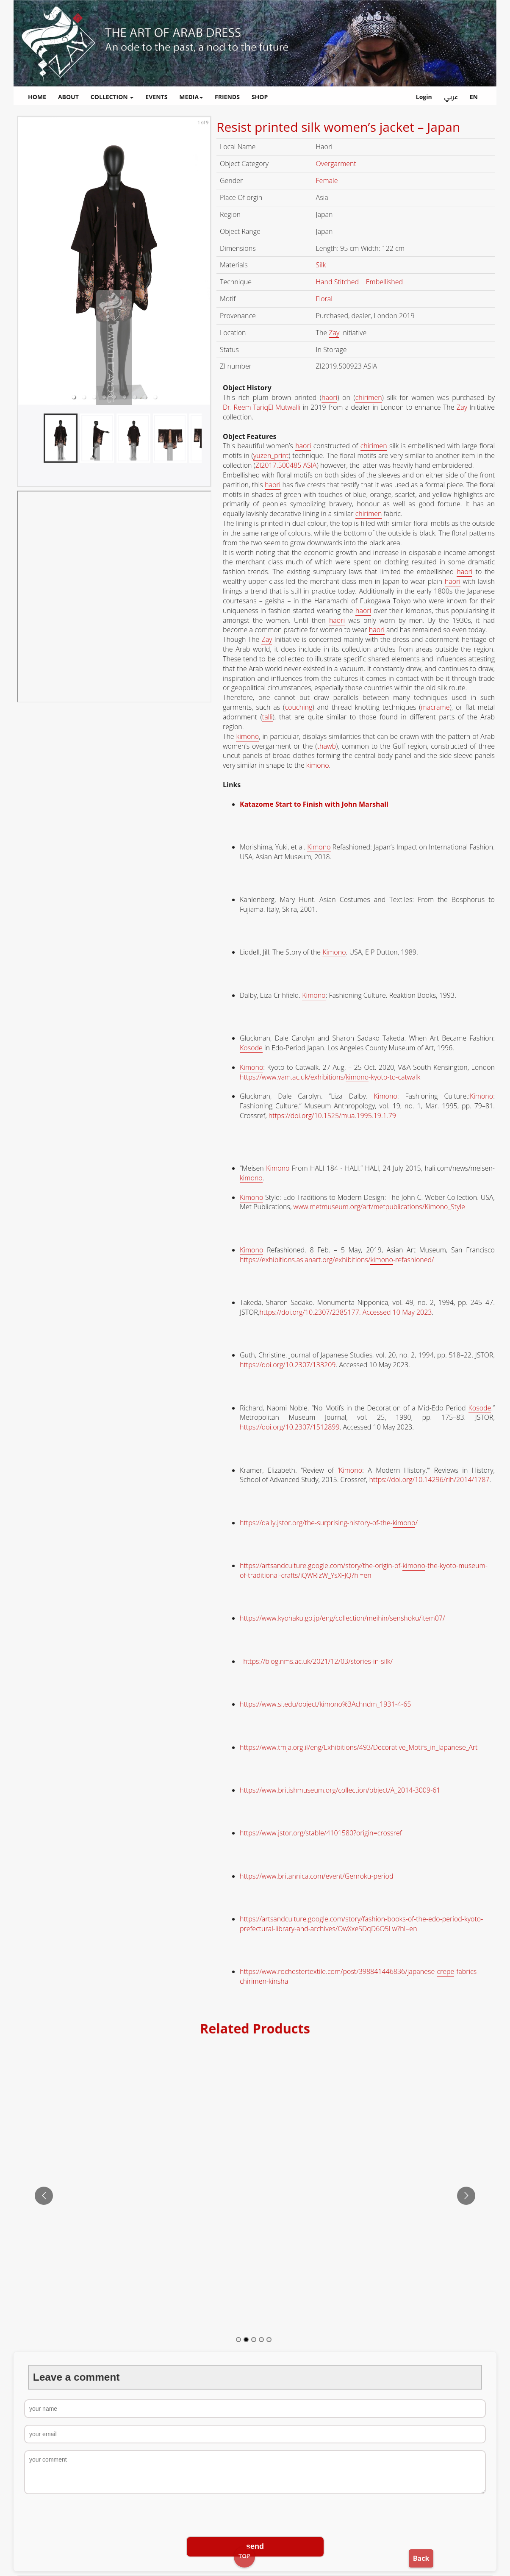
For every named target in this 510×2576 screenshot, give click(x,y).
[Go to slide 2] (246, 2339)
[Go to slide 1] (238, 2339)
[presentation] (255, 2516)
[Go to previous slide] (44, 2196)
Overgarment (337, 163)
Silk (322, 264)
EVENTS (156, 97)
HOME (37, 97)
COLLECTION (112, 97)
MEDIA (191, 97)
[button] (73, 397)
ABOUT (68, 97)
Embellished (385, 281)
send (255, 2546)
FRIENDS (227, 97)
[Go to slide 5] (269, 2339)
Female (328, 180)
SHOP (260, 97)
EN (474, 97)
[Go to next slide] (466, 2196)
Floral (325, 298)
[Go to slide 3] (253, 2339)
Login (424, 97)
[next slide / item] (204, 261)
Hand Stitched (338, 281)
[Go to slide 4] (261, 2339)
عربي (451, 97)
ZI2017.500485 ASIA (286, 465)
